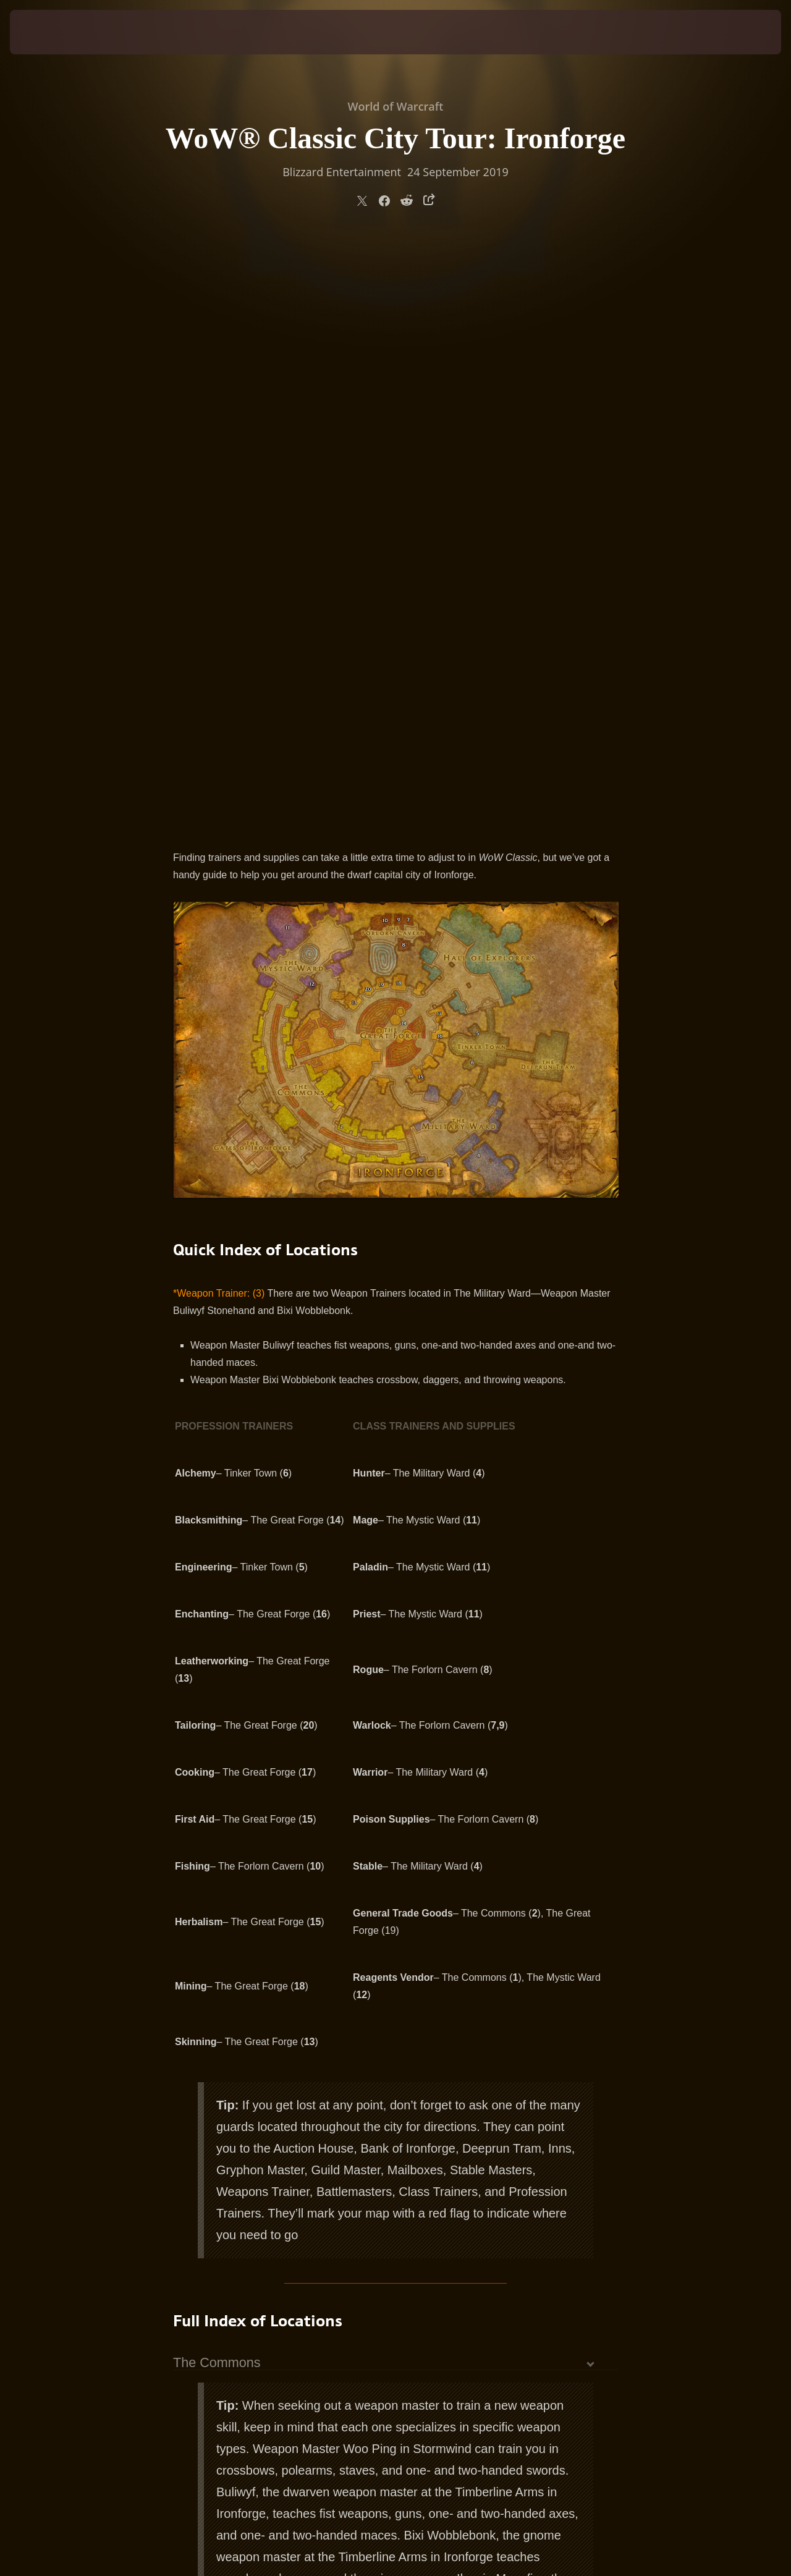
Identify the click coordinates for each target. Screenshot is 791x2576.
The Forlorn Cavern (231, 2137)
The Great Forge (222, 2165)
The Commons (217, 1781)
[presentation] (48, 32)
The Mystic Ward (223, 2151)
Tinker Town (208, 2123)
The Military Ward (225, 2109)
